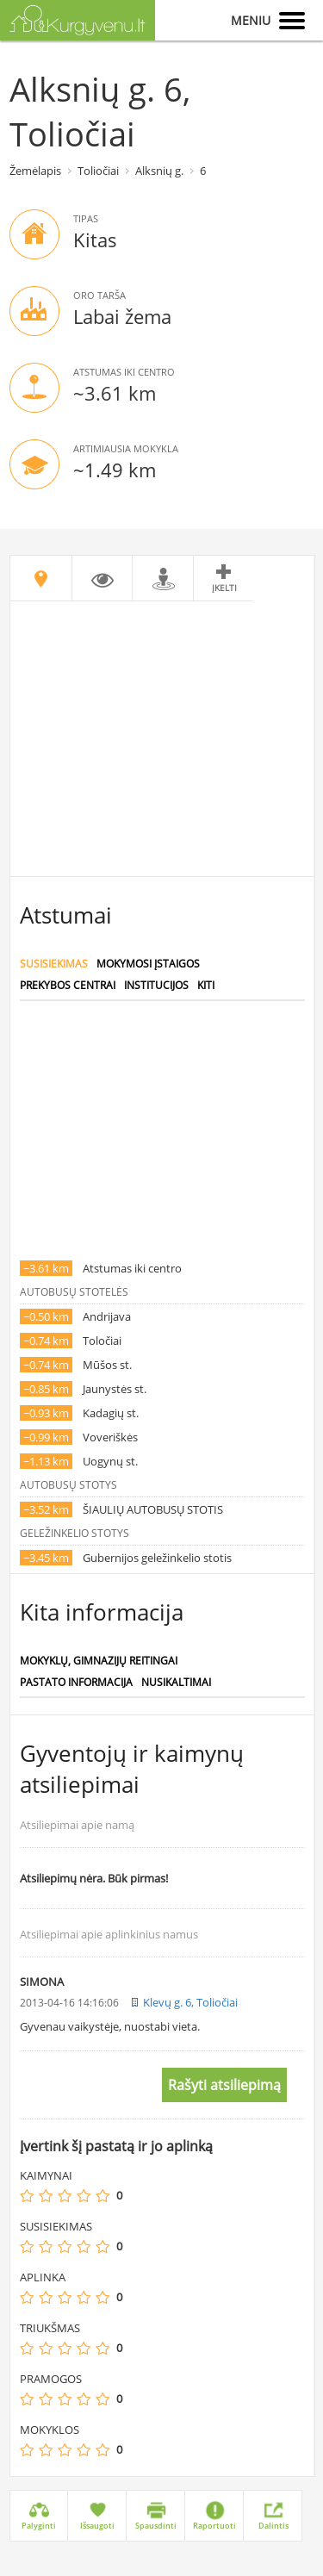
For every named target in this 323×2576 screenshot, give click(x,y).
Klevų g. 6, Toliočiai (190, 2002)
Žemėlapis (35, 170)
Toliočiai (98, 170)
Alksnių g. (159, 170)
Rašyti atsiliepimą (224, 2084)
